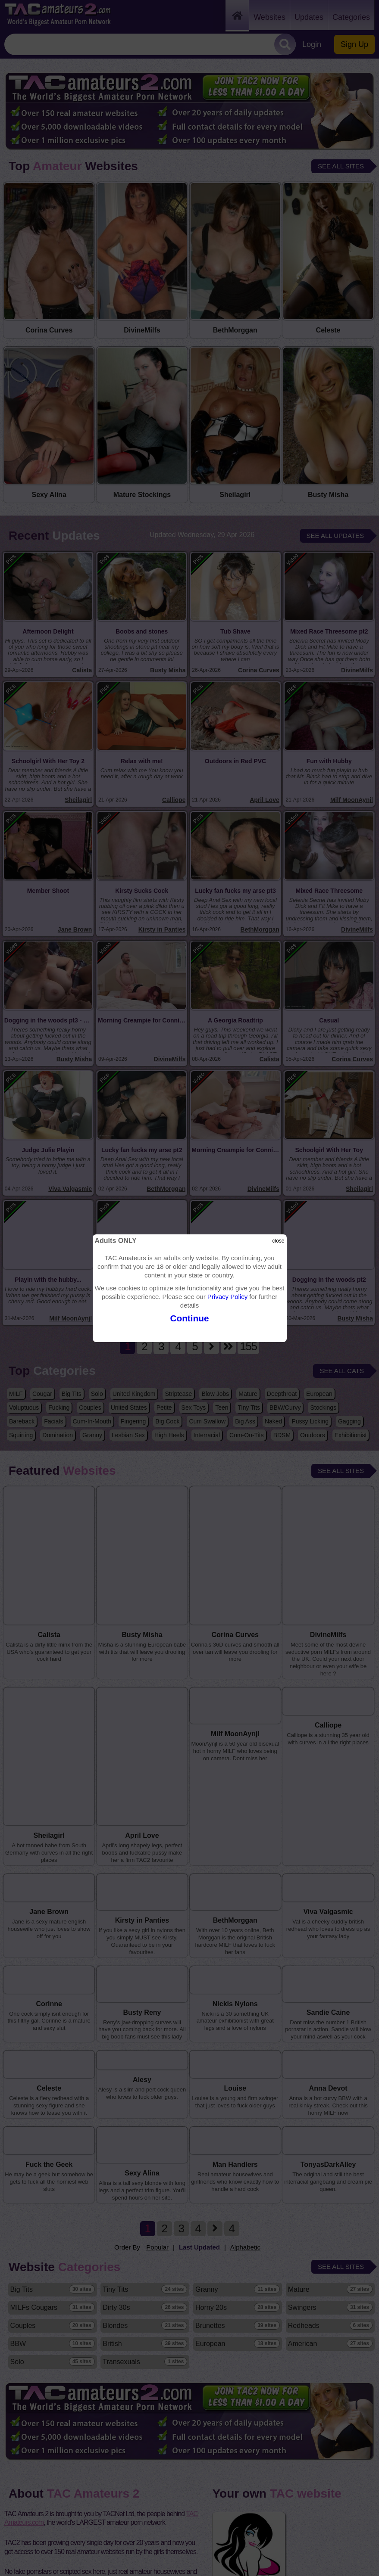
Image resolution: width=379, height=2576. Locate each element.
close (278, 1241)
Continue (189, 1318)
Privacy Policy (227, 1296)
